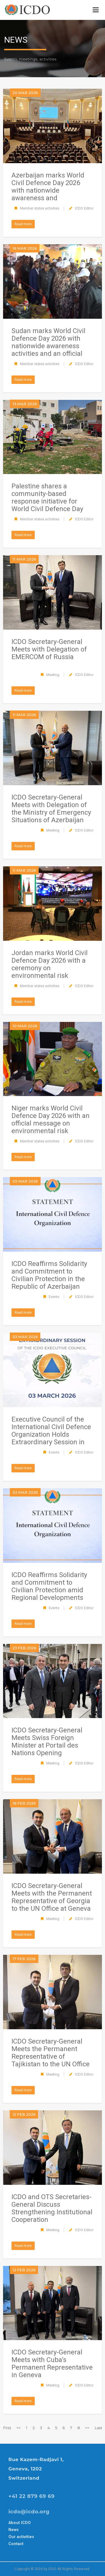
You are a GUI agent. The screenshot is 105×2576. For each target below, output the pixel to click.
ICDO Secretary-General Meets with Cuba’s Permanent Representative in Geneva (52, 2363)
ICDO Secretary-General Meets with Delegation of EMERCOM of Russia (49, 649)
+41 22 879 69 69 (31, 2496)
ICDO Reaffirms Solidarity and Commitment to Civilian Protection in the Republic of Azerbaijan (49, 1275)
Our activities (21, 2536)
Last (98, 2427)
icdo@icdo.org (29, 2511)
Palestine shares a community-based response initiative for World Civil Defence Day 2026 (47, 501)
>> (87, 2427)
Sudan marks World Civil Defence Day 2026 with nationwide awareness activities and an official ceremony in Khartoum (48, 346)
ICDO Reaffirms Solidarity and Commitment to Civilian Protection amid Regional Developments (49, 1586)
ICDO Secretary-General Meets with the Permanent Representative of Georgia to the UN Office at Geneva (51, 1897)
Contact (16, 2543)
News (13, 2529)
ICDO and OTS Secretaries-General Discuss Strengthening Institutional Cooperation (51, 2208)
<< (19, 2427)
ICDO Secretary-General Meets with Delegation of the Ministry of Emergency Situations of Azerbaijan (51, 808)
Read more (23, 224)
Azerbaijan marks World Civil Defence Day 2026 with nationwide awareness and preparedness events (47, 190)
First (7, 2427)
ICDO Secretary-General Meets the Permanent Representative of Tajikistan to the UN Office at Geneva (50, 2056)
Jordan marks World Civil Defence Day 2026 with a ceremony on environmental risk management (49, 968)
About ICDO (19, 2522)
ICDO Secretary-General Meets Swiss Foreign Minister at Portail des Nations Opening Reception (46, 1745)
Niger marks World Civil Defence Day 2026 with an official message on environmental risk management (50, 1123)
